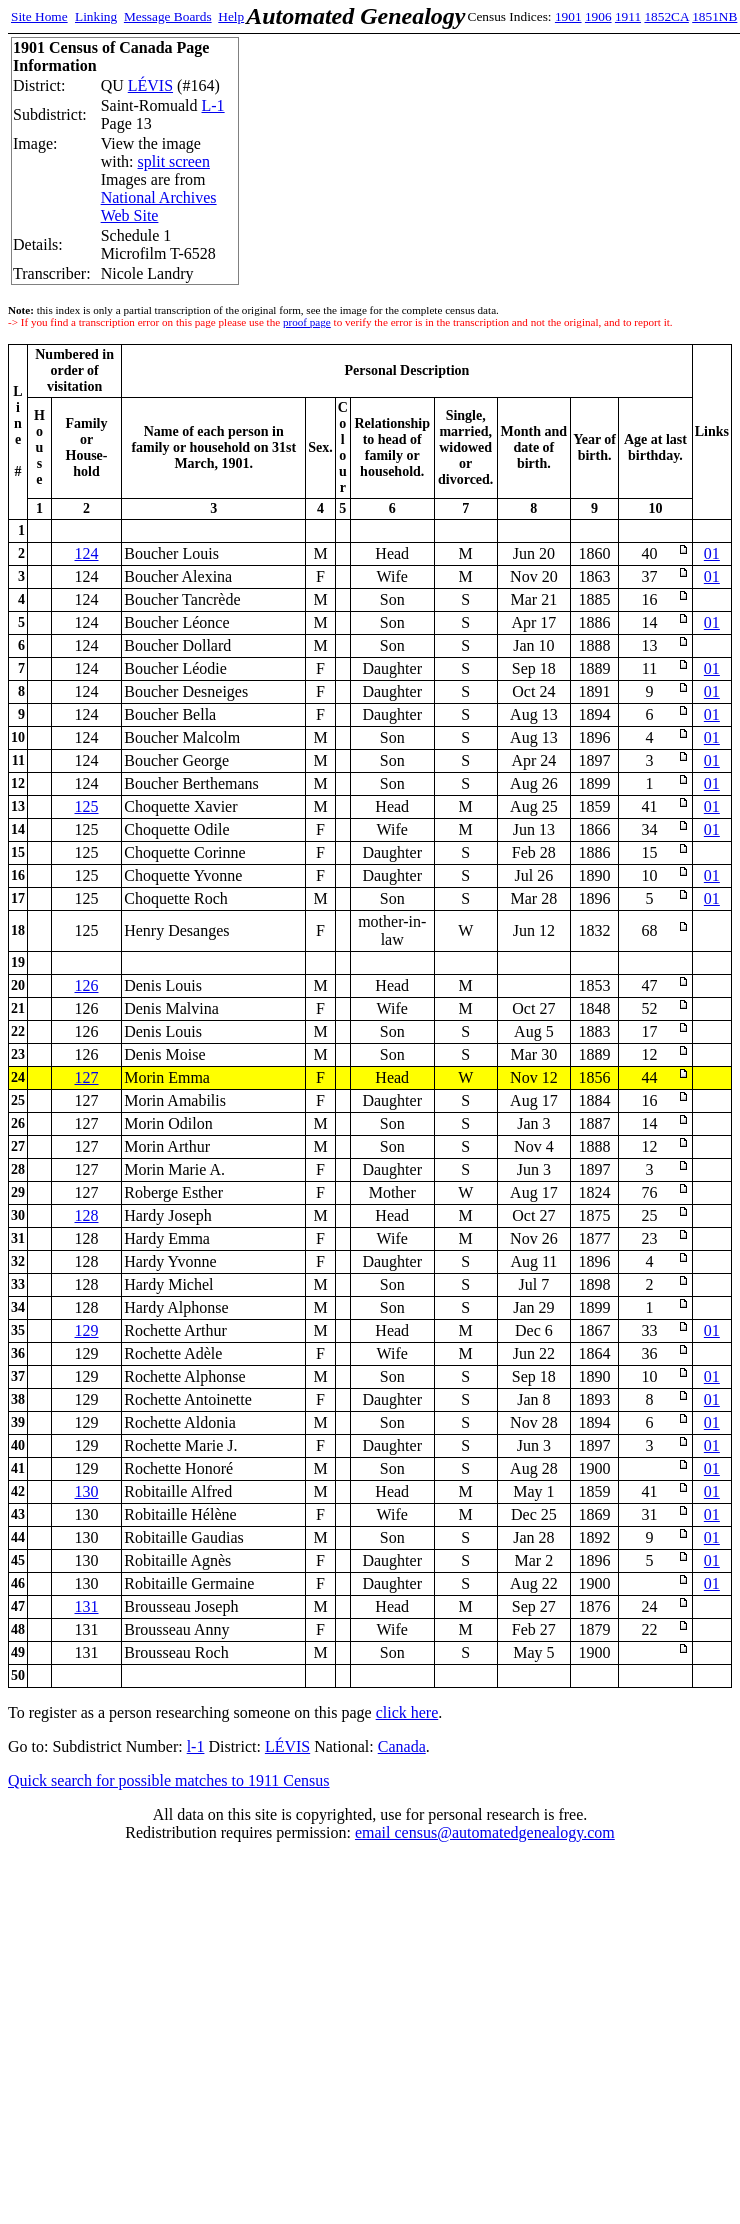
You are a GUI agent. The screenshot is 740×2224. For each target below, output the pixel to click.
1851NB (714, 16)
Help (231, 16)
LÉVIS (150, 85)
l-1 (196, 1746)
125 (87, 806)
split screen (174, 161)
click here (407, 1712)
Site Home (39, 16)
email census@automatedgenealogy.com (485, 1832)
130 (87, 1491)
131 (87, 1606)
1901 (568, 16)
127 (87, 1077)
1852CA (666, 16)
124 (87, 553)
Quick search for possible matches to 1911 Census (169, 1780)
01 (712, 553)
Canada (402, 1746)
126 (87, 985)
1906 (598, 16)
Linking (96, 16)
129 (87, 1330)
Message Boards (168, 16)
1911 (628, 16)
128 (87, 1215)
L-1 (213, 105)
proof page (307, 322)
